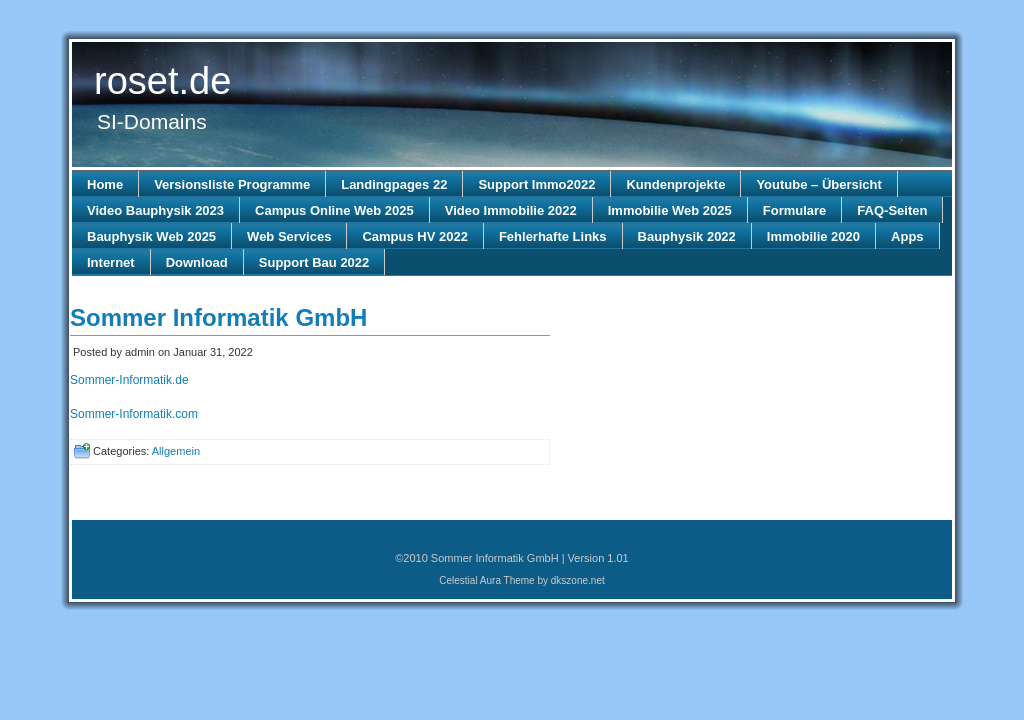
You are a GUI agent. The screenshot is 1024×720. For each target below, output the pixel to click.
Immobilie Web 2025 (670, 210)
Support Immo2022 (536, 184)
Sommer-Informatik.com (134, 414)
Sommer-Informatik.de (129, 380)
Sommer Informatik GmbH (218, 317)
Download (197, 262)
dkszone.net (578, 580)
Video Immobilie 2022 (511, 210)
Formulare (795, 210)
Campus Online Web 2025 (334, 210)
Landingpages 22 (394, 184)
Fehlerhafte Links (553, 236)
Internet (111, 262)
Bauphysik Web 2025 (151, 236)
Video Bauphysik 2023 (155, 210)
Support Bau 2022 (314, 262)
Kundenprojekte (675, 184)
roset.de (162, 81)
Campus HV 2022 (415, 236)
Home (105, 184)
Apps (907, 236)
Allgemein (176, 451)
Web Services (289, 236)
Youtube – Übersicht (818, 184)
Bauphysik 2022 (687, 236)
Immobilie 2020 (813, 236)
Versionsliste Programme (232, 184)
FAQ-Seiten (892, 210)
